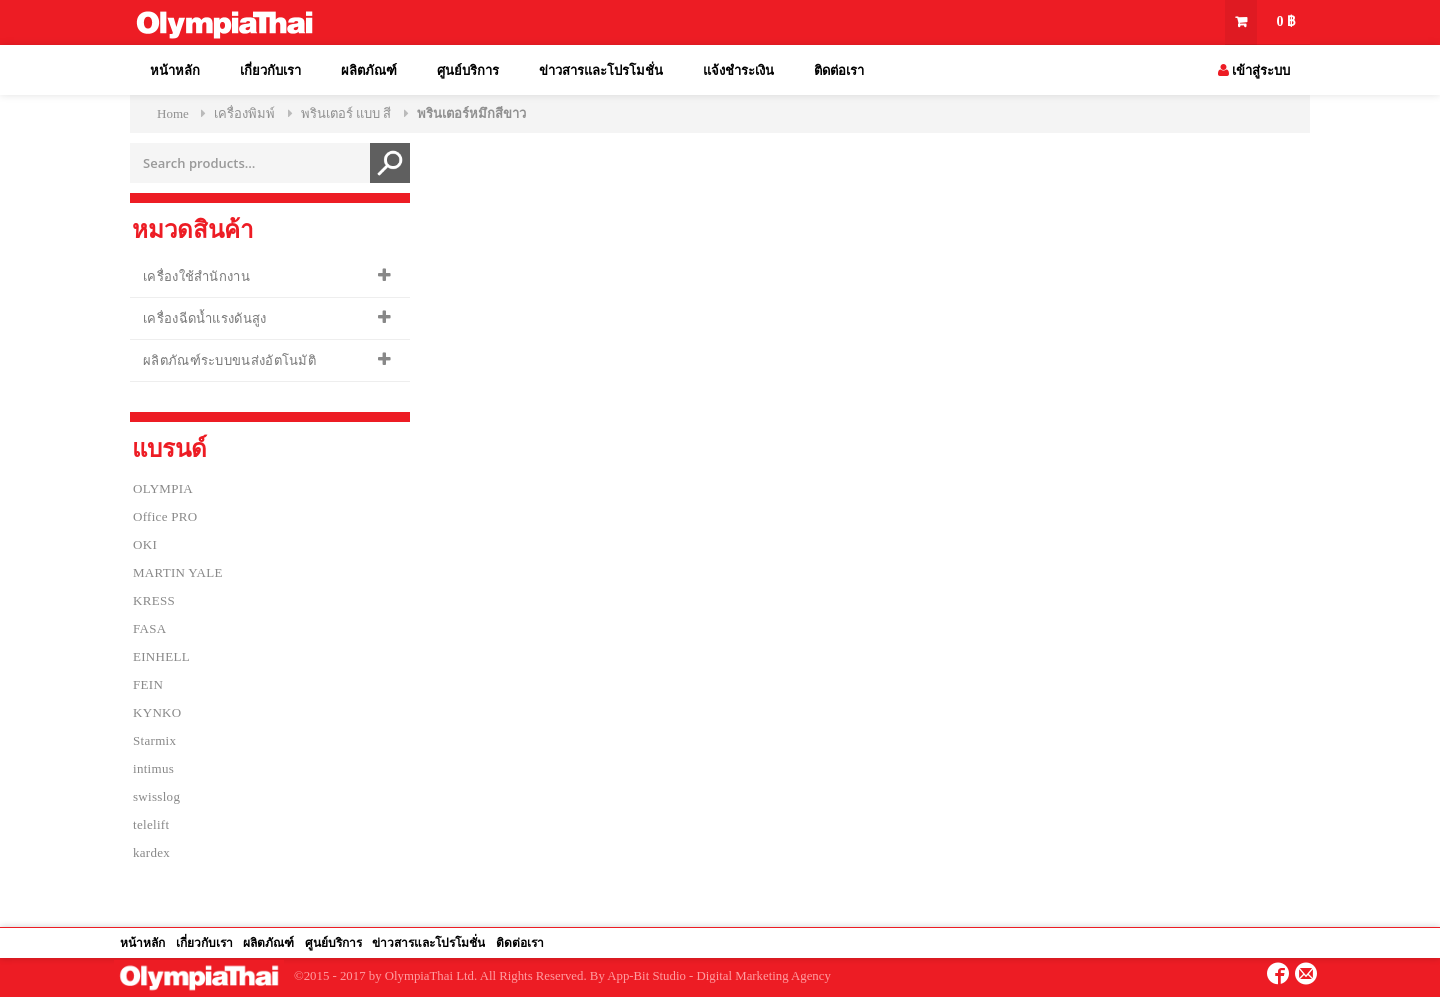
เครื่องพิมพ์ (244, 113)
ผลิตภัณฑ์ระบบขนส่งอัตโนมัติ (229, 360)
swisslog (156, 796)
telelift (151, 824)
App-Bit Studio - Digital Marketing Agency (719, 976)
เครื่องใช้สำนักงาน (196, 276)
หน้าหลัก (175, 70)
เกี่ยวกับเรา (270, 70)
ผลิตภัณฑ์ (369, 70)
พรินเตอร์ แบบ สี (346, 113)
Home (173, 113)
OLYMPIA (163, 488)
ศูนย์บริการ (468, 70)
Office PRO (165, 516)
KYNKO (157, 712)
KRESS (154, 600)
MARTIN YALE (178, 572)
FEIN (148, 684)
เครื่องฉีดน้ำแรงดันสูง (205, 318)
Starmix (154, 740)
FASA (149, 628)
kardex (151, 852)
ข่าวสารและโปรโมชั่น (601, 70)
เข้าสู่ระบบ (1254, 70)
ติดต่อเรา (839, 70)
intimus (153, 768)
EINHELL (161, 656)
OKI (145, 544)
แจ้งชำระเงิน (738, 70)
